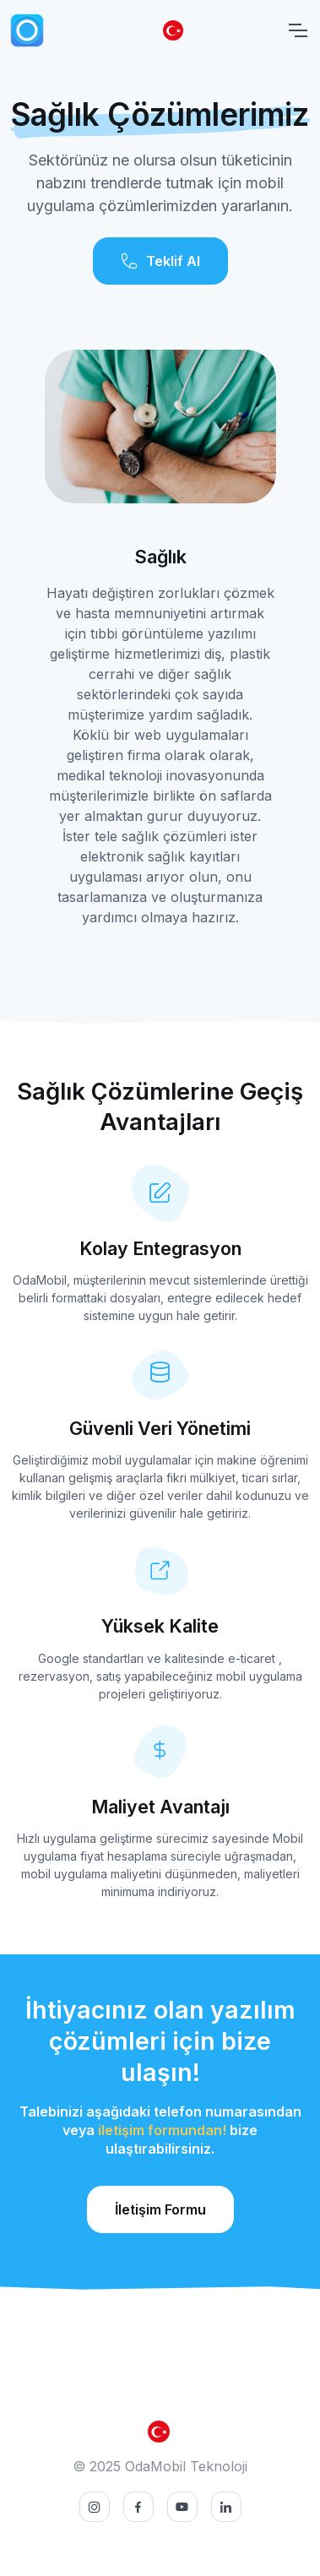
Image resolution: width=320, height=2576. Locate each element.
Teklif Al (160, 261)
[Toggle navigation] (297, 30)
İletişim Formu (160, 2209)
